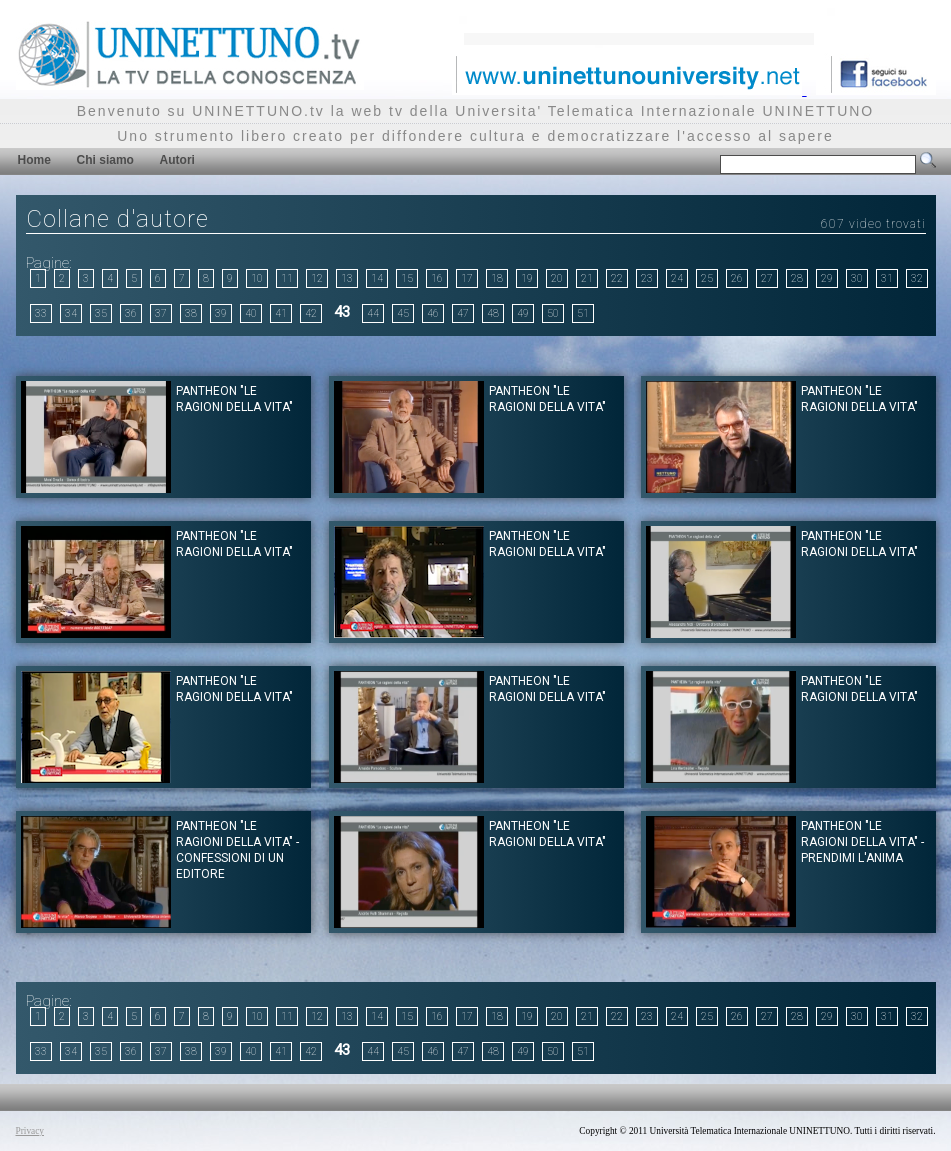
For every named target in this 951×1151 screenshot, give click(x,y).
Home (34, 160)
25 (707, 278)
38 (191, 313)
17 (467, 278)
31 (887, 278)
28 (797, 278)
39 (221, 313)
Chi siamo (105, 160)
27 (767, 278)
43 (342, 312)
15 (407, 278)
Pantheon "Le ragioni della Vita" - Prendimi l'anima (862, 842)
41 (281, 313)
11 (287, 278)
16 (437, 278)
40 (251, 313)
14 (377, 278)
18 (497, 278)
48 (493, 313)
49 (523, 313)
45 (403, 313)
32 (917, 278)
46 (433, 313)
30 (857, 278)
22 (617, 278)
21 (587, 278)
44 (373, 313)
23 (647, 278)
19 (527, 278)
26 (737, 278)
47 (463, 313)
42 (311, 313)
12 (317, 278)
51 (583, 313)
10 (257, 278)
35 (101, 313)
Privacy (30, 1131)
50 (553, 313)
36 (131, 313)
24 (677, 278)
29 (827, 278)
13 (347, 278)
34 (71, 313)
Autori (177, 160)
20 (557, 278)
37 (161, 313)
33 (41, 313)
